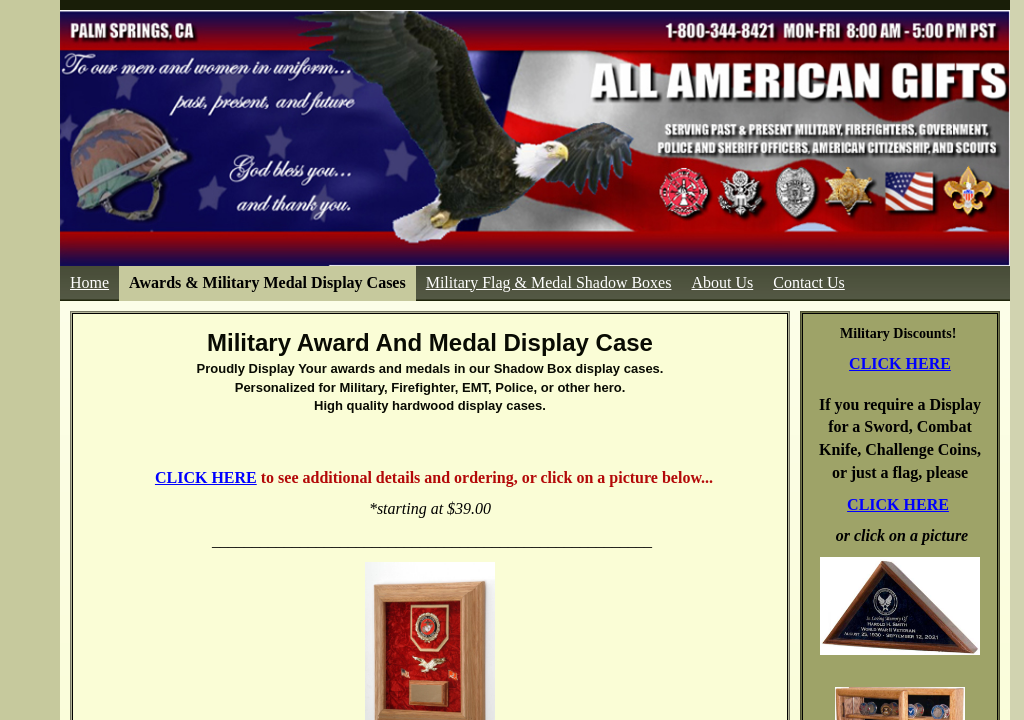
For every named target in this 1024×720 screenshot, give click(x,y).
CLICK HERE (900, 363)
